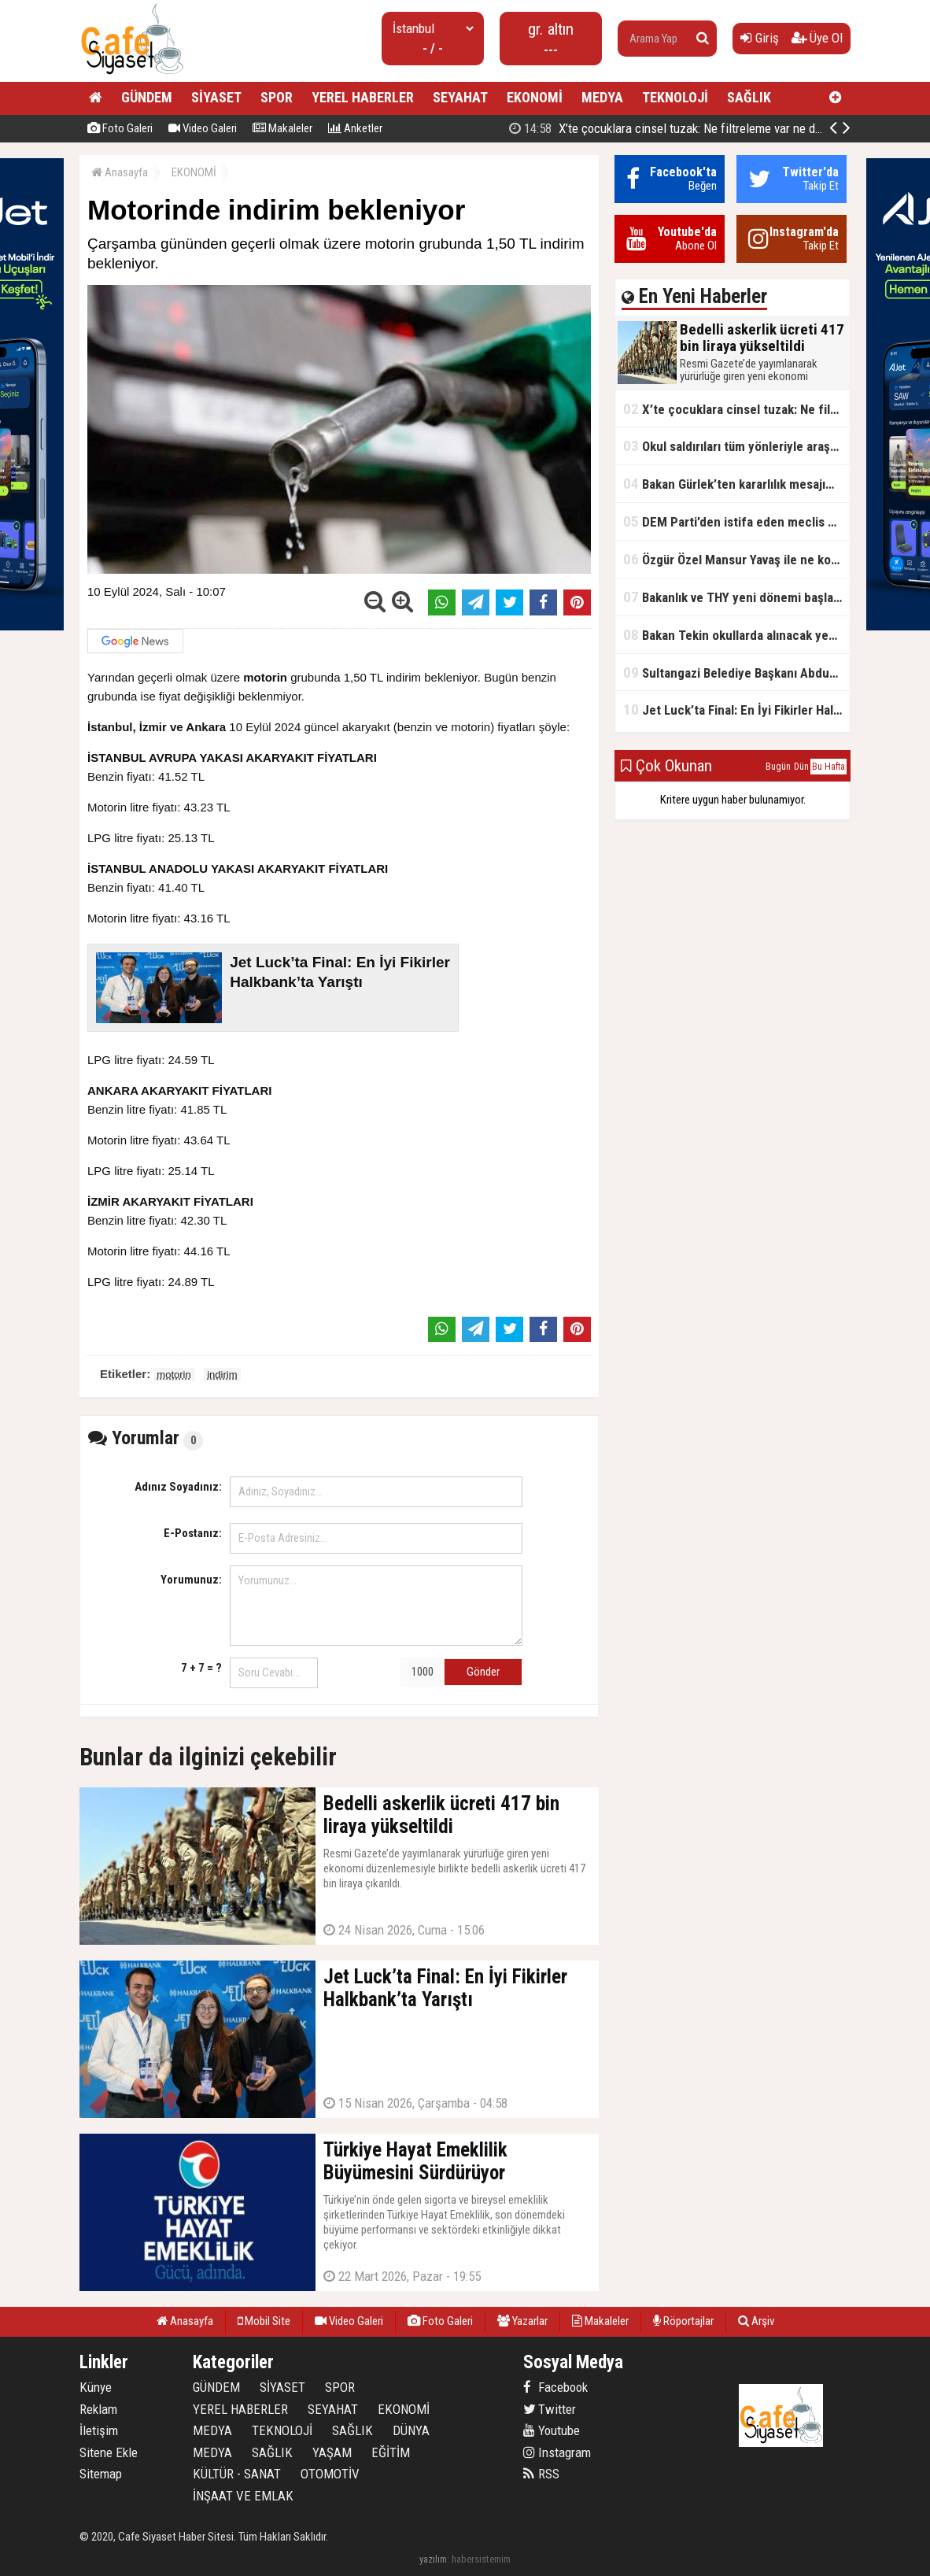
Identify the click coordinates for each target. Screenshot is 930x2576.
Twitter (549, 2409)
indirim (222, 1374)
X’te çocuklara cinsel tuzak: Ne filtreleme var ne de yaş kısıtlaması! (736, 409)
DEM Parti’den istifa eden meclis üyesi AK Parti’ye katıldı (736, 521)
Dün (801, 766)
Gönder (483, 1672)
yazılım (433, 2559)
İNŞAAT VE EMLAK (243, 2496)
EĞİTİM (390, 2452)
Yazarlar (522, 2321)
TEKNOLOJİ (675, 97)
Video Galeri (202, 128)
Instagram (557, 2452)
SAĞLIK (749, 97)
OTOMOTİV (330, 2474)
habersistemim (481, 2559)
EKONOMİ (535, 97)
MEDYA (602, 97)
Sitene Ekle (108, 2452)
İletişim (98, 2430)
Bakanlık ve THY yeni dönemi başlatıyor (736, 597)
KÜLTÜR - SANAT (237, 2474)
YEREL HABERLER (363, 97)
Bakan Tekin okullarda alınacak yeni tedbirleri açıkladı (736, 635)
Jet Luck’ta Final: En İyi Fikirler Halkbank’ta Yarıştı (736, 709)
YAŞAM (332, 2452)
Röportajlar (683, 2321)
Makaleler (282, 128)
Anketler (355, 128)
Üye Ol (817, 38)
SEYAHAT (460, 97)
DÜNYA (411, 2430)
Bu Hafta (828, 766)
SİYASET (216, 97)
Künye (95, 2387)
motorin (173, 1374)
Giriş (759, 38)
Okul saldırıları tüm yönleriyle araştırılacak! (736, 446)
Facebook (555, 2387)
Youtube (551, 2430)
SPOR (276, 97)
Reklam (98, 2409)
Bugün (778, 766)
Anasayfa (119, 172)
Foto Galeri (120, 128)
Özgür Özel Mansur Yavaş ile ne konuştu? (736, 559)
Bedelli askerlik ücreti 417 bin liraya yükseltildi (679, 128)
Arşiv (756, 2321)
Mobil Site (264, 2321)
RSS (541, 2474)
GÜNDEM (146, 97)
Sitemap (100, 2474)
